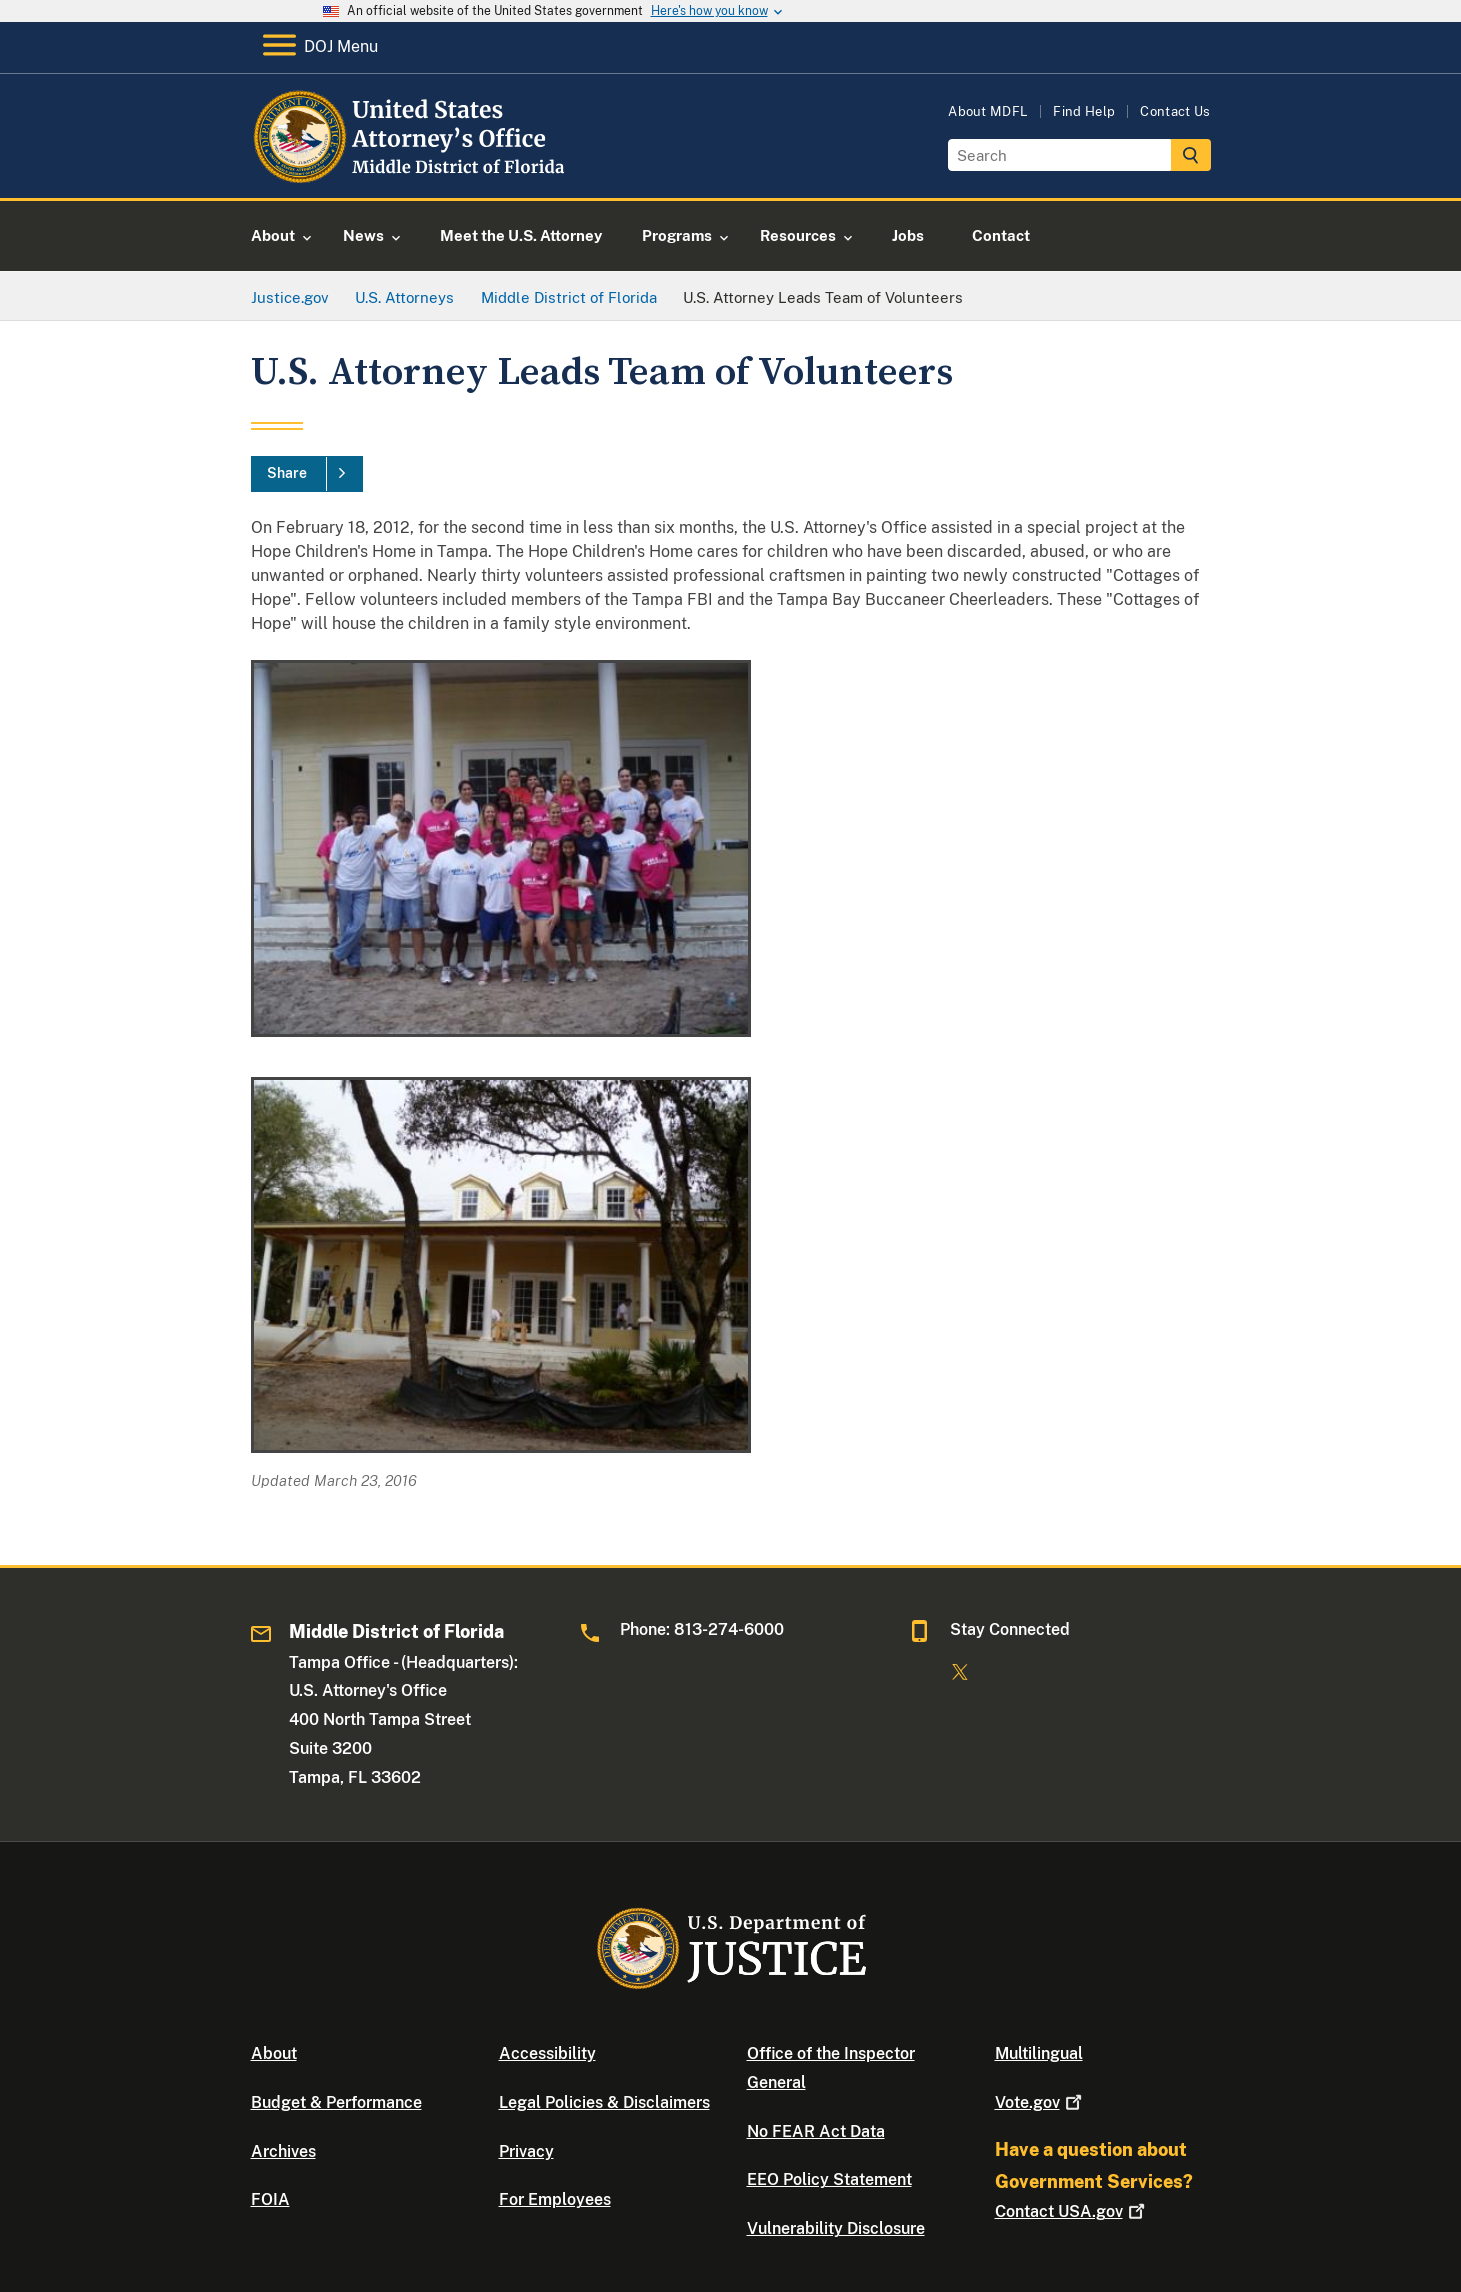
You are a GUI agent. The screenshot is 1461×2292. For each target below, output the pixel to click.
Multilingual (1039, 2053)
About (274, 2053)
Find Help (1084, 111)
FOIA (270, 2199)
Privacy (526, 2151)
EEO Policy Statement (829, 2179)
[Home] (413, 174)
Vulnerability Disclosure (836, 2228)
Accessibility (547, 2053)
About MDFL (988, 111)
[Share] (307, 474)
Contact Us (1175, 111)
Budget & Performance (336, 2102)
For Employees (555, 2199)
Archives (283, 2151)
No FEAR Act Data (816, 2131)
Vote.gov (1040, 2102)
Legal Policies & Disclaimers (604, 2102)
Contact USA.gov (1072, 2211)
